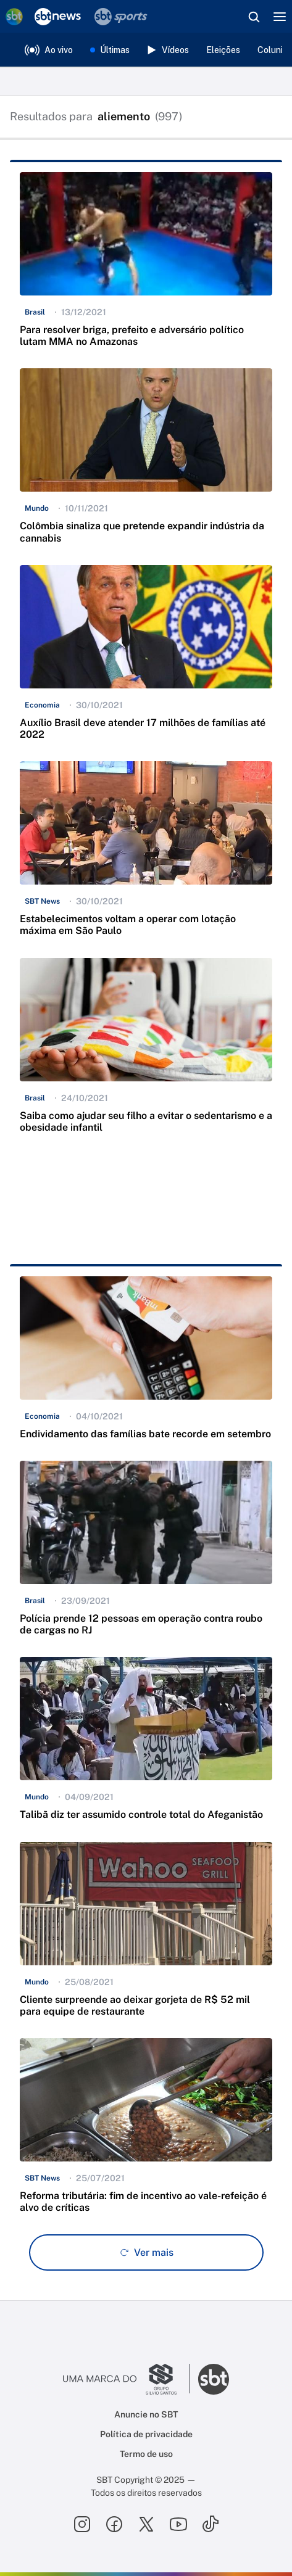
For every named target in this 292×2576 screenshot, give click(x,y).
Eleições (223, 50)
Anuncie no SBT (146, 2414)
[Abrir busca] (253, 16)
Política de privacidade (146, 2434)
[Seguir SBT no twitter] (146, 2524)
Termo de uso (146, 2454)
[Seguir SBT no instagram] (82, 2524)
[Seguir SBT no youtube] (178, 2524)
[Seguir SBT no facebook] (114, 2524)
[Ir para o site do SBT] (213, 2379)
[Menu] (279, 16)
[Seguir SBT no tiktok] (210, 2524)
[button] (146, 265)
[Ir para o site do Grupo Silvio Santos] (126, 2379)
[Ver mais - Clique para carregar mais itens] (146, 2252)
